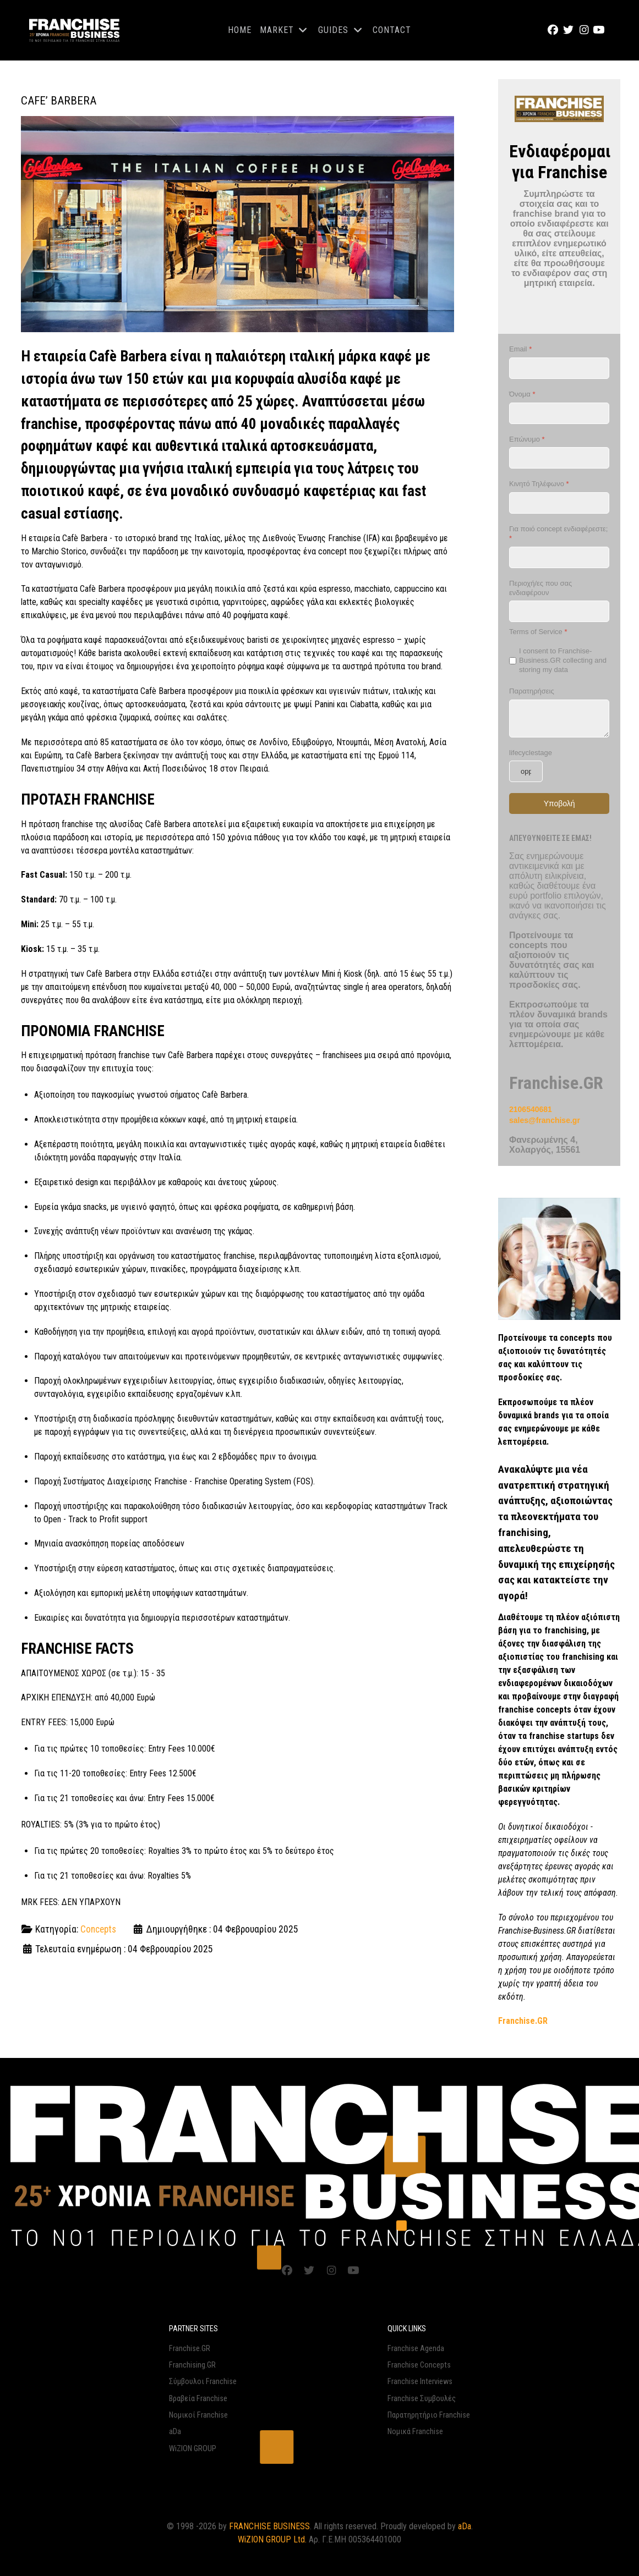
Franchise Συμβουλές (421, 2398)
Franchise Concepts (419, 2364)
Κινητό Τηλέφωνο (539, 484)
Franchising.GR (192, 2364)
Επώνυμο (527, 438)
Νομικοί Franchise (198, 2414)
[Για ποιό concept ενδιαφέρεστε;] (559, 557)
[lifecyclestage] (526, 771)
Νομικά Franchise (415, 2431)
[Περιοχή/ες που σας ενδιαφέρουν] (559, 611)
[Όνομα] (559, 412)
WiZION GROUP (192, 2448)
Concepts (98, 1929)
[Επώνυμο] (559, 458)
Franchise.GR (189, 2348)
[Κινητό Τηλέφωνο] (559, 503)
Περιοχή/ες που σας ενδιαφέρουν (540, 587)
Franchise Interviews (419, 2381)
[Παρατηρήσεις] (559, 718)
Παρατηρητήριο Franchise (428, 2414)
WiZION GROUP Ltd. (272, 2539)
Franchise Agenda (415, 2348)
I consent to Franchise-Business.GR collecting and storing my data (563, 660)
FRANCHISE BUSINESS (269, 2525)
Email (520, 349)
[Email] (559, 368)
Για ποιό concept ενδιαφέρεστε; (558, 533)
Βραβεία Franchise (198, 2398)
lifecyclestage (530, 752)
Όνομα (522, 394)
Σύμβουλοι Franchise (203, 2381)
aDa (175, 2431)
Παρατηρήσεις (531, 690)
